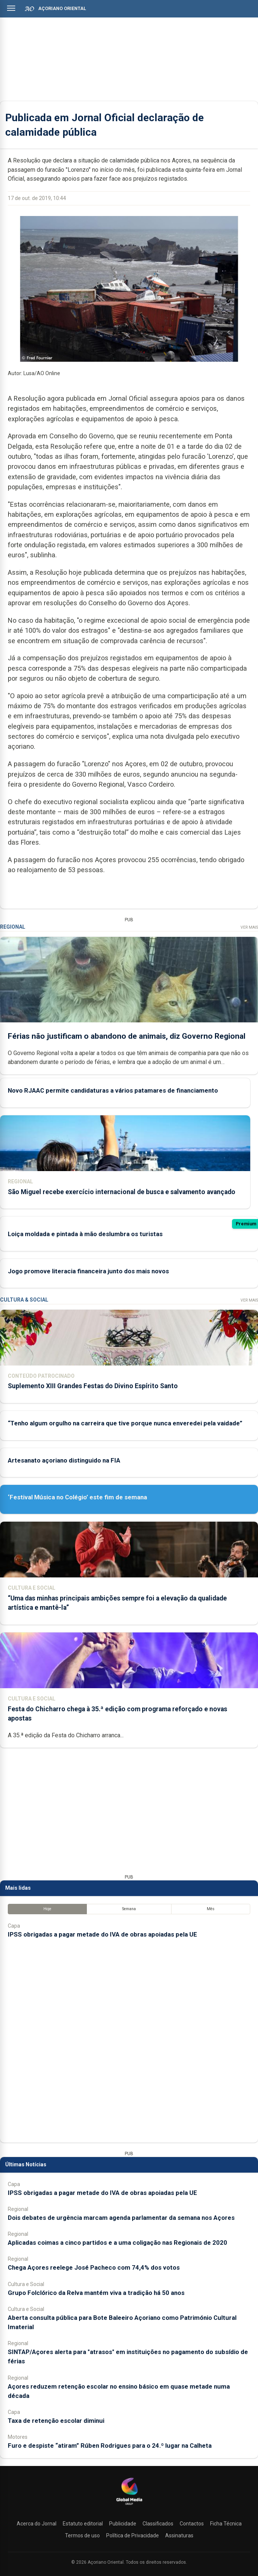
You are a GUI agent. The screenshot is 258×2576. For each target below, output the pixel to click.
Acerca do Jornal (36, 2524)
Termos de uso (82, 2535)
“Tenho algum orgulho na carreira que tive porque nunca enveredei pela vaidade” (125, 1423)
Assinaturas (179, 2535)
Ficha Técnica (226, 2524)
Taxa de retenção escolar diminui (56, 2420)
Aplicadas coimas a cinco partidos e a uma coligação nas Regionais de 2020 (117, 2242)
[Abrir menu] (11, 8)
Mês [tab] (211, 1908)
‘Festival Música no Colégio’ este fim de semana (77, 1497)
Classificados (158, 2524)
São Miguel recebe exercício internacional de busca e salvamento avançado (121, 1192)
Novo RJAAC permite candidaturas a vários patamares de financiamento (113, 1090)
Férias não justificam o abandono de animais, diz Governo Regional (126, 1036)
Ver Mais (249, 927)
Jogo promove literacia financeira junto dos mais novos (88, 1271)
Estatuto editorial (83, 2524)
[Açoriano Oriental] (129, 2506)
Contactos (192, 2524)
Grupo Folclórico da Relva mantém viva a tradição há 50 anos (96, 2292)
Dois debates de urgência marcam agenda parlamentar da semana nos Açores (121, 2217)
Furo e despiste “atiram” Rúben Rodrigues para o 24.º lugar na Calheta (110, 2445)
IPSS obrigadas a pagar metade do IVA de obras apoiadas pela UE (102, 1934)
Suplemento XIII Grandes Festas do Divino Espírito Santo (93, 1386)
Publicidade (122, 2524)
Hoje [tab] (47, 1908)
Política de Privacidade (132, 2535)
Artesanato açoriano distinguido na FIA (64, 1460)
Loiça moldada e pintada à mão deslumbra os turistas (85, 1234)
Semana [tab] (129, 1908)
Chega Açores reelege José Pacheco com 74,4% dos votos (94, 2267)
